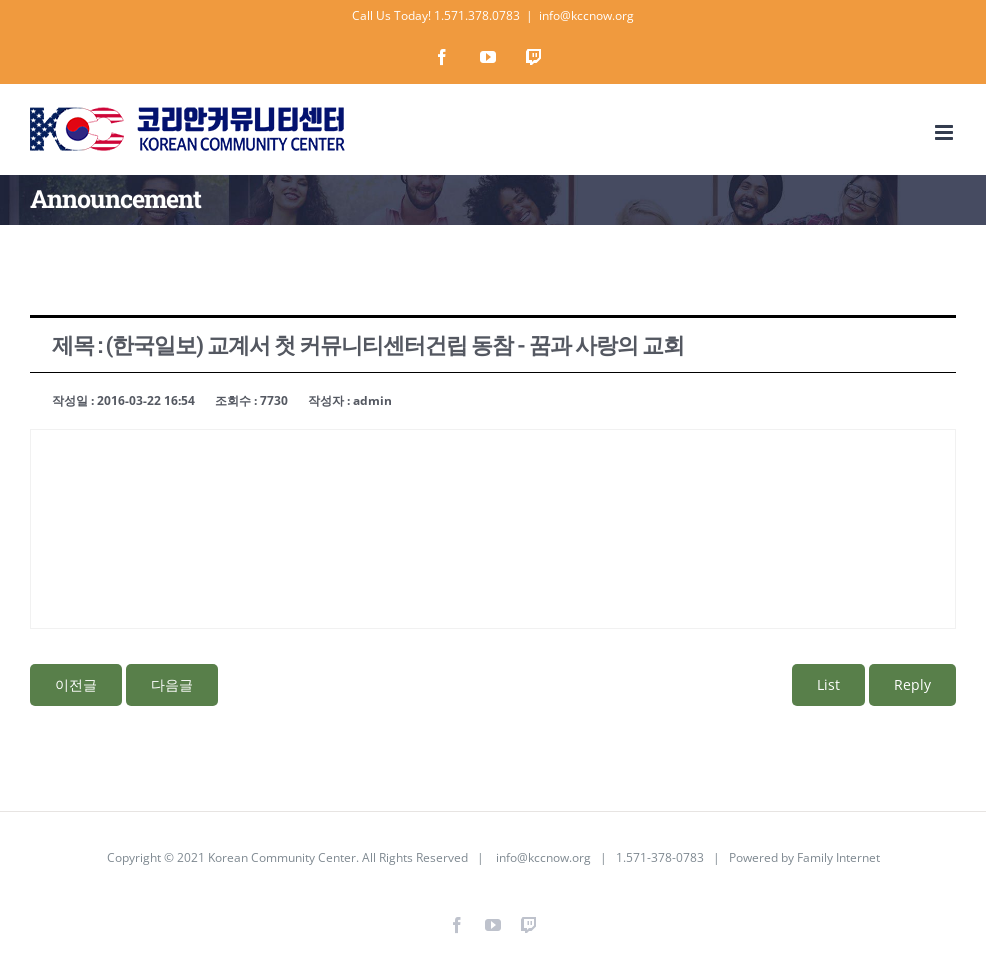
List (828, 684)
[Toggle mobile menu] (945, 132)
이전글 (76, 684)
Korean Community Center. (283, 857)
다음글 (172, 684)
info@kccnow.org (586, 15)
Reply (912, 684)
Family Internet (838, 857)
